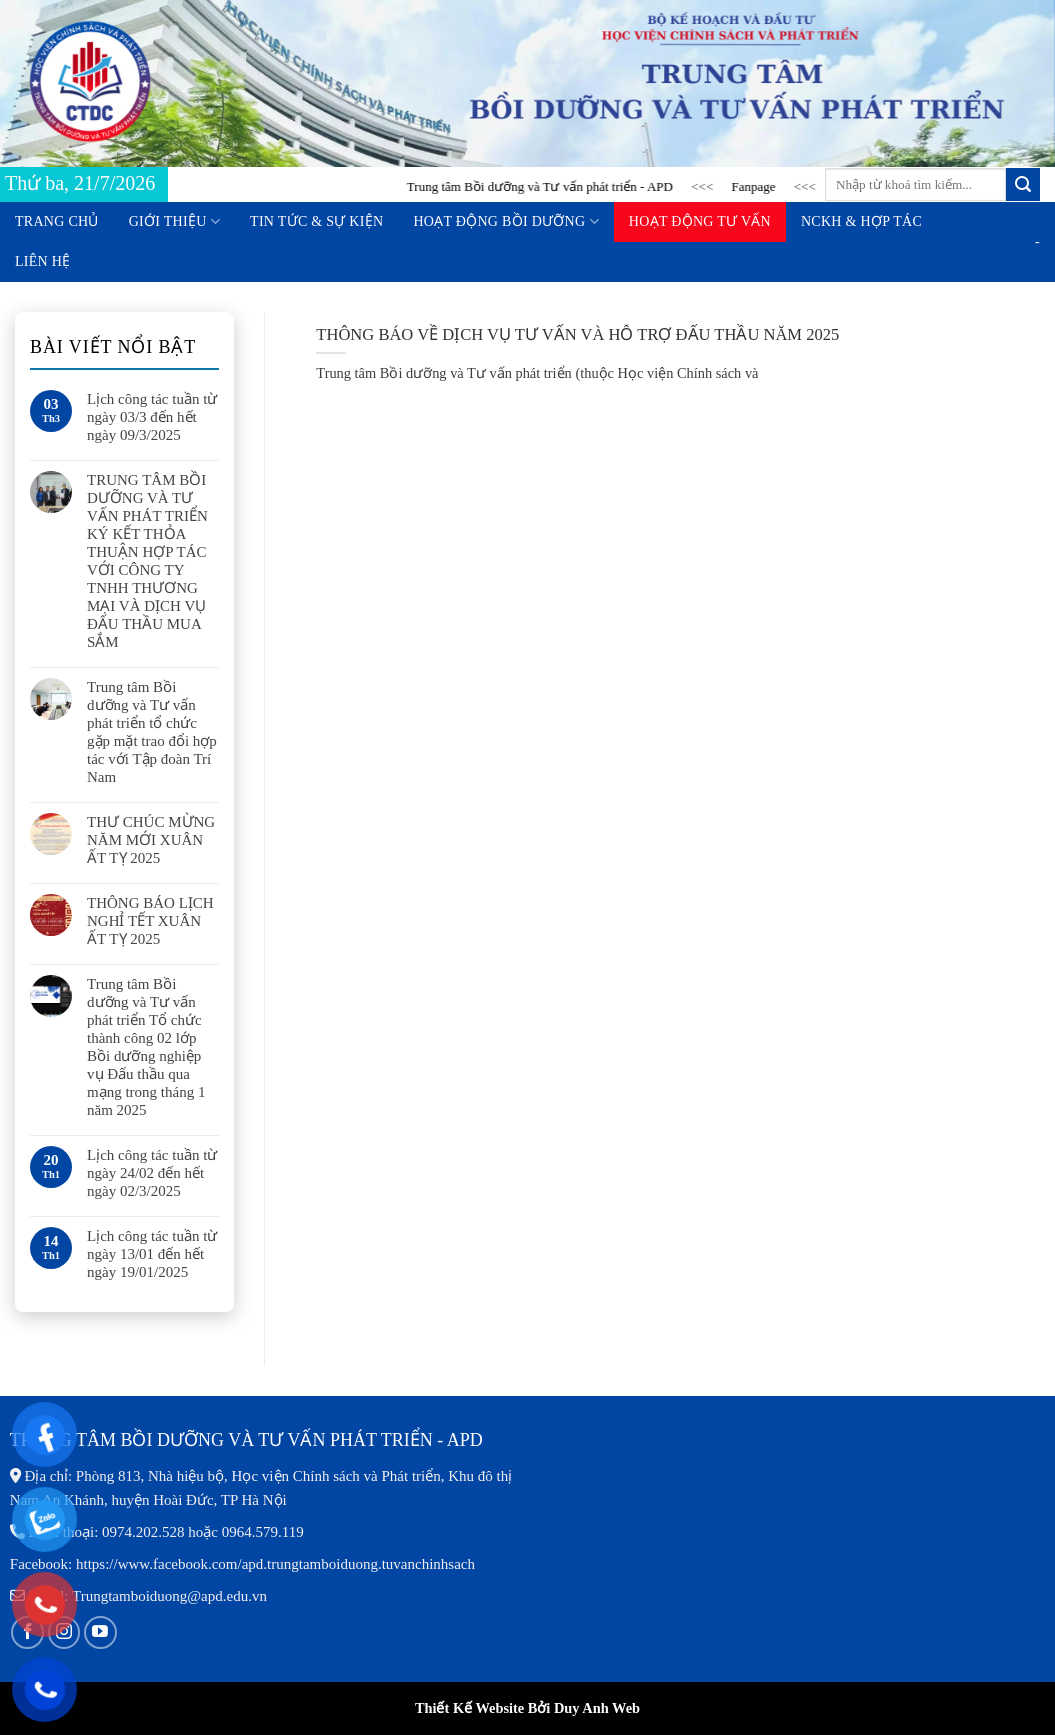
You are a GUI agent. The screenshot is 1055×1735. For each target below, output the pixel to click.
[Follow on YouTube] (100, 1632)
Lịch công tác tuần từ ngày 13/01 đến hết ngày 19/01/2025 (152, 1254)
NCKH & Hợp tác (861, 221)
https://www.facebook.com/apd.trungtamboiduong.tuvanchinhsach (275, 1564)
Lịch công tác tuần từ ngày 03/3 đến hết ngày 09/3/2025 (152, 417)
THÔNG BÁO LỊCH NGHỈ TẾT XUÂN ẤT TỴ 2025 (150, 921)
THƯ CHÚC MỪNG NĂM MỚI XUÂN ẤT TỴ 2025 (151, 840)
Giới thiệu (174, 221)
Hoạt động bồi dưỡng (505, 221)
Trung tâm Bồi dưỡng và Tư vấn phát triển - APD (553, 186)
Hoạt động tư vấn (700, 221)
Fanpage (766, 186)
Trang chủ (57, 221)
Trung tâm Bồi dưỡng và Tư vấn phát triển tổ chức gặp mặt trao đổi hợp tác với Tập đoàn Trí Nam (152, 732)
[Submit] (1023, 185)
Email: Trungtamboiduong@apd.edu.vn (148, 1596)
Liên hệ (42, 261)
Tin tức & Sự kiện (316, 221)
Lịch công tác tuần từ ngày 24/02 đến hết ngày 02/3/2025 (152, 1173)
